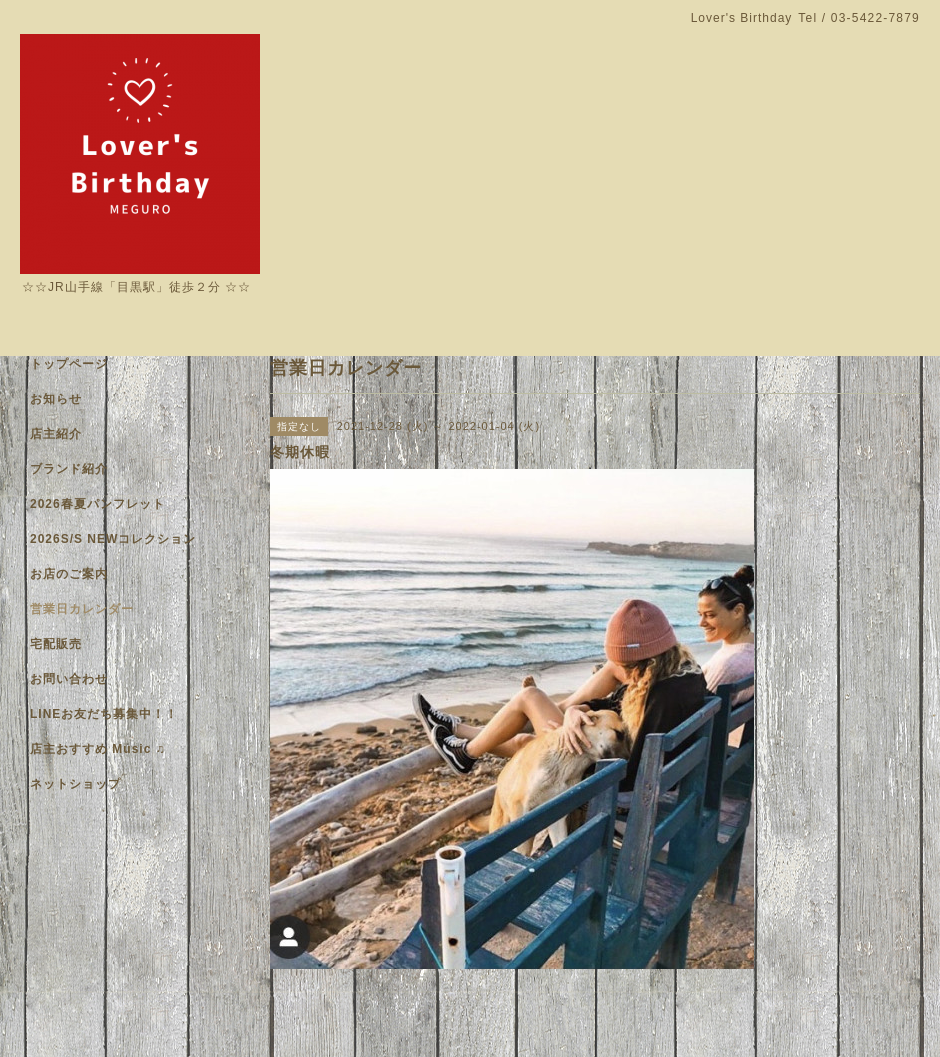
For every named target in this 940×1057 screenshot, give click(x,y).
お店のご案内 (69, 574)
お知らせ (56, 399)
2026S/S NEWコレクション (113, 539)
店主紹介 (56, 434)
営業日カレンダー (82, 609)
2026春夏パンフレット (97, 504)
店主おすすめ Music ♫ (98, 749)
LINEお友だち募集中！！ (104, 714)
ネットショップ (75, 784)
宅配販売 (56, 644)
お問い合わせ (69, 679)
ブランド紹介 (69, 469)
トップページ (69, 364)
